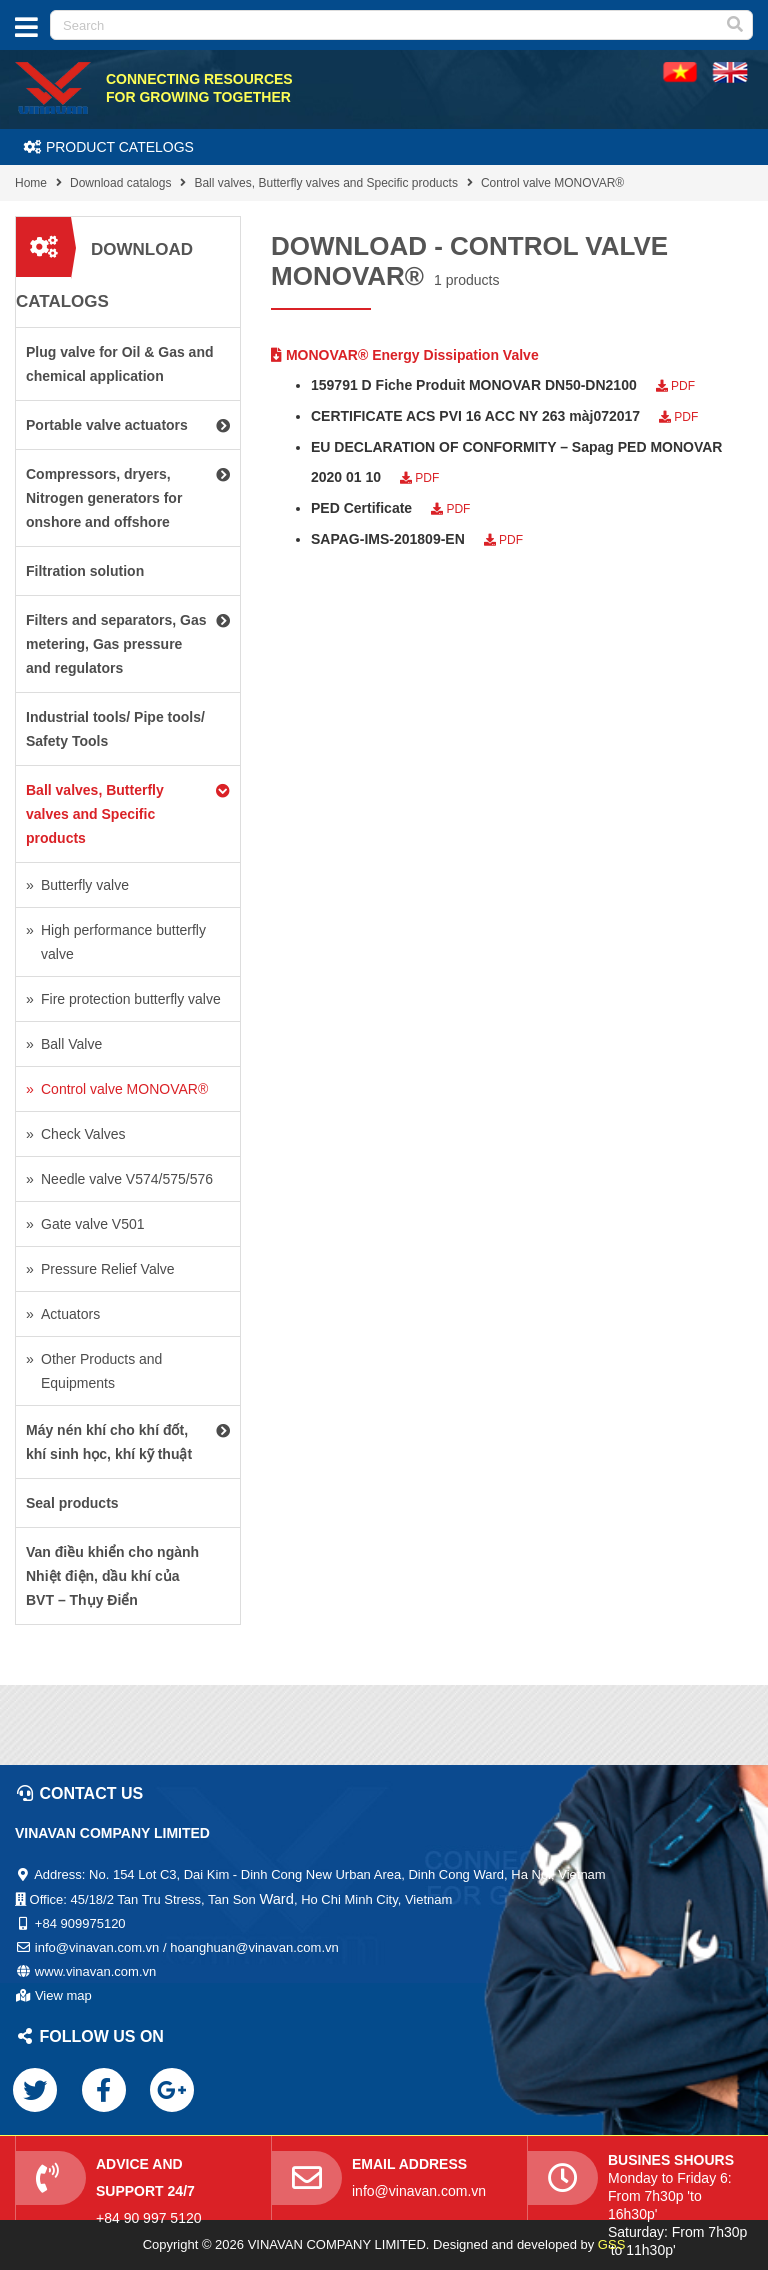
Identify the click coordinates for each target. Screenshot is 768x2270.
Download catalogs (120, 183)
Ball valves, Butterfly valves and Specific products (325, 183)
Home (31, 183)
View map (63, 1995)
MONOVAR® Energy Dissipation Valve (405, 355)
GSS (611, 2244)
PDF (675, 386)
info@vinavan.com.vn (419, 2191)
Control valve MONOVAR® (552, 183)
